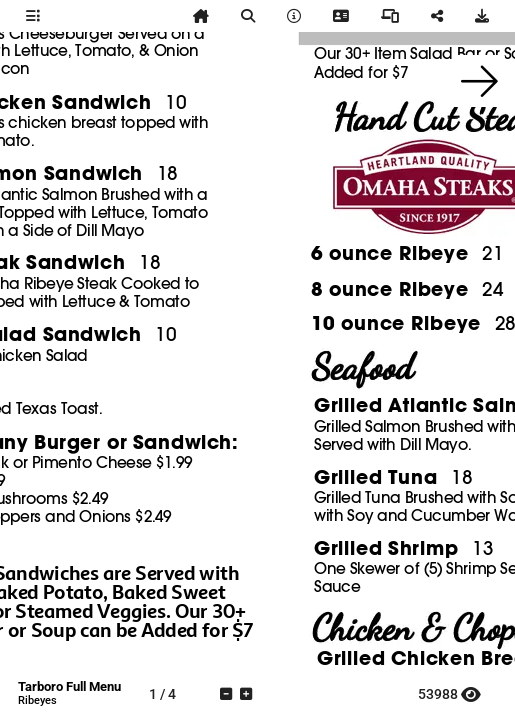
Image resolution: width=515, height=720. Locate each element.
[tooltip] (33, 16)
